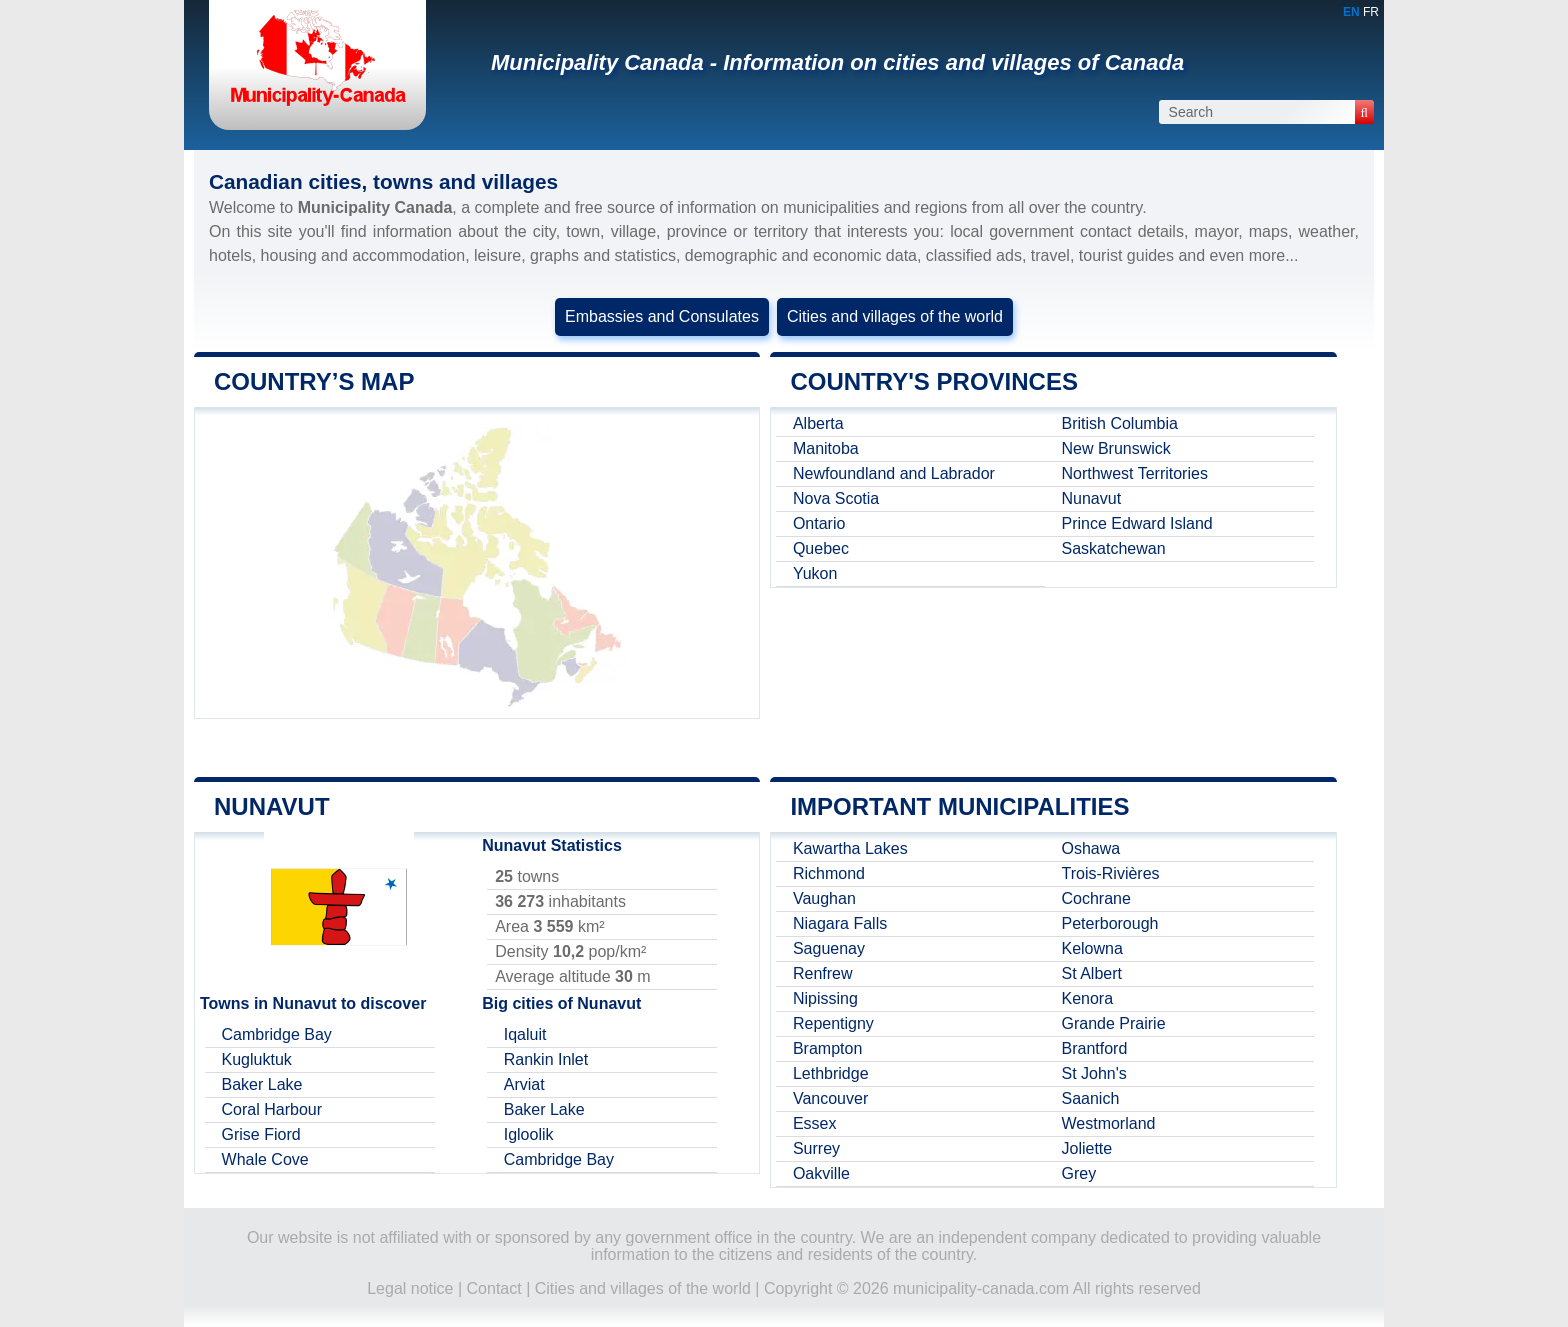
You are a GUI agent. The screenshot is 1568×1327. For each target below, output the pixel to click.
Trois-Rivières (1112, 873)
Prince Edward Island (1138, 523)
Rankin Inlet (547, 1059)
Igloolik (530, 1134)
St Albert (1093, 973)
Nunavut (1093, 498)
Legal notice (410, 1288)
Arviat (525, 1084)
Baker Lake (263, 1084)
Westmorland (1110, 1123)
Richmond (830, 873)
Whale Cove (266, 1159)
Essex (816, 1123)
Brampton (828, 1048)
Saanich (1092, 1098)
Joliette (1088, 1148)
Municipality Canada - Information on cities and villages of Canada (837, 62)
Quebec (822, 548)
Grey (1080, 1173)
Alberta (819, 423)
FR (1371, 12)
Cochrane (1097, 898)
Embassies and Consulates (662, 316)
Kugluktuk (258, 1059)
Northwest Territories (1136, 473)
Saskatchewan (1115, 548)
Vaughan (825, 898)
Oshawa (1092, 848)
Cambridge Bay (278, 1034)
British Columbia (1121, 423)
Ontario (820, 523)
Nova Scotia (837, 498)
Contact (494, 1288)
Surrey (817, 1148)
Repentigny (834, 1023)
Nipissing (826, 998)
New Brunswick (1117, 448)
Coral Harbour (273, 1109)
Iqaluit (526, 1034)
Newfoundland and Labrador (895, 473)
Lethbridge (832, 1073)
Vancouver (831, 1098)
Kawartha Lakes (851, 848)
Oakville (822, 1173)
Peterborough (1111, 923)
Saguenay (830, 948)
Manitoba (827, 448)
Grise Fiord (262, 1134)
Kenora (1089, 998)
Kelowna (1093, 948)
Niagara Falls (841, 923)
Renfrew (824, 973)
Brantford (1096, 1048)
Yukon (816, 573)
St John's (1095, 1073)
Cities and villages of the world (895, 316)
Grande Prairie (1115, 1023)
